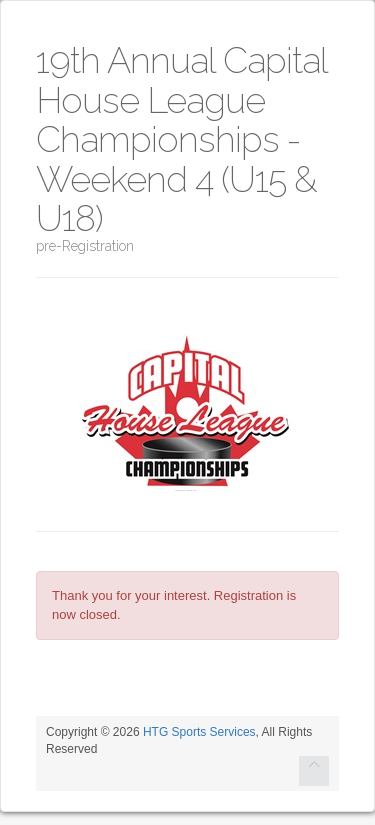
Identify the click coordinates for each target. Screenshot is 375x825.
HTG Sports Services (199, 732)
